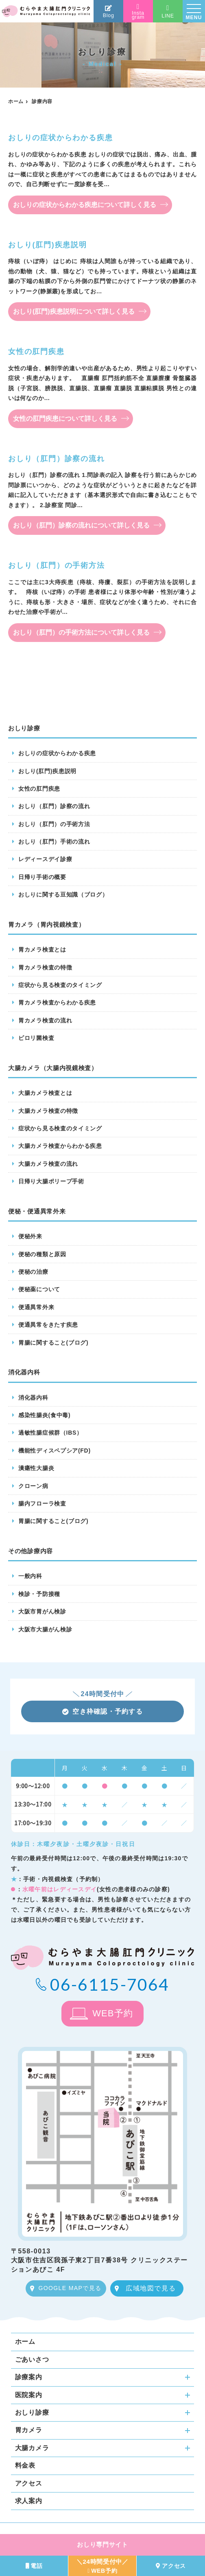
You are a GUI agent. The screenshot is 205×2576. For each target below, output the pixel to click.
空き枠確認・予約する (102, 1711)
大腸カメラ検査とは (45, 1093)
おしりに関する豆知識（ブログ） (63, 894)
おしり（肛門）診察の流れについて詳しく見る (81, 525)
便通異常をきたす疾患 (48, 1324)
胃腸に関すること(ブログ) (53, 1342)
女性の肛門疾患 (39, 788)
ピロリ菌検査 (36, 1038)
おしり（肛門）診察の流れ (54, 806)
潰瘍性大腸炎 (36, 1468)
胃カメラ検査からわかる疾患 (57, 1002)
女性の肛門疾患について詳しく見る (65, 418)
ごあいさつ (32, 2359)
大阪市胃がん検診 (42, 1611)
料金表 (25, 2465)
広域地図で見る (151, 2288)
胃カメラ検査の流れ (45, 1020)
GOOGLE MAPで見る (69, 2288)
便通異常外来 (36, 1307)
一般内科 (30, 1576)
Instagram (138, 11)
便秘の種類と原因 (42, 1254)
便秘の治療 (33, 1271)
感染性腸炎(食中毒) (44, 1415)
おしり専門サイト (102, 2544)
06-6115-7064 (109, 1984)
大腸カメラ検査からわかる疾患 (60, 1146)
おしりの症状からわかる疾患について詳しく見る (84, 204)
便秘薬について (39, 1289)
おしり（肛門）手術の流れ (54, 841)
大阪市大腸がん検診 (45, 1629)
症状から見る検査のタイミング (60, 985)
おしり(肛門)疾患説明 (47, 771)
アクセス (28, 2483)
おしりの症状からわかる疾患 (57, 753)
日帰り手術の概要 (42, 877)
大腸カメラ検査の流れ (48, 1164)
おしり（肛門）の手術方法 (54, 824)
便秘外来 (30, 1236)
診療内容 (42, 101)
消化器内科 (33, 1397)
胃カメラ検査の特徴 (45, 967)
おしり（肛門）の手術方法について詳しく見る (81, 632)
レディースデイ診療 (45, 859)
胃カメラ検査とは (42, 949)
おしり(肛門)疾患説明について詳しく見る (74, 311)
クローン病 (33, 1486)
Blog (108, 11)
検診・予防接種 (39, 1594)
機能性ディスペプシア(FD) (54, 1450)
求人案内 (28, 2500)
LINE (167, 11)
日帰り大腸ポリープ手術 (51, 1181)
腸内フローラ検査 (42, 1503)
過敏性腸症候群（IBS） (50, 1432)
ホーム (16, 101)
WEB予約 (112, 2013)
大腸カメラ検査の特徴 (48, 1111)
